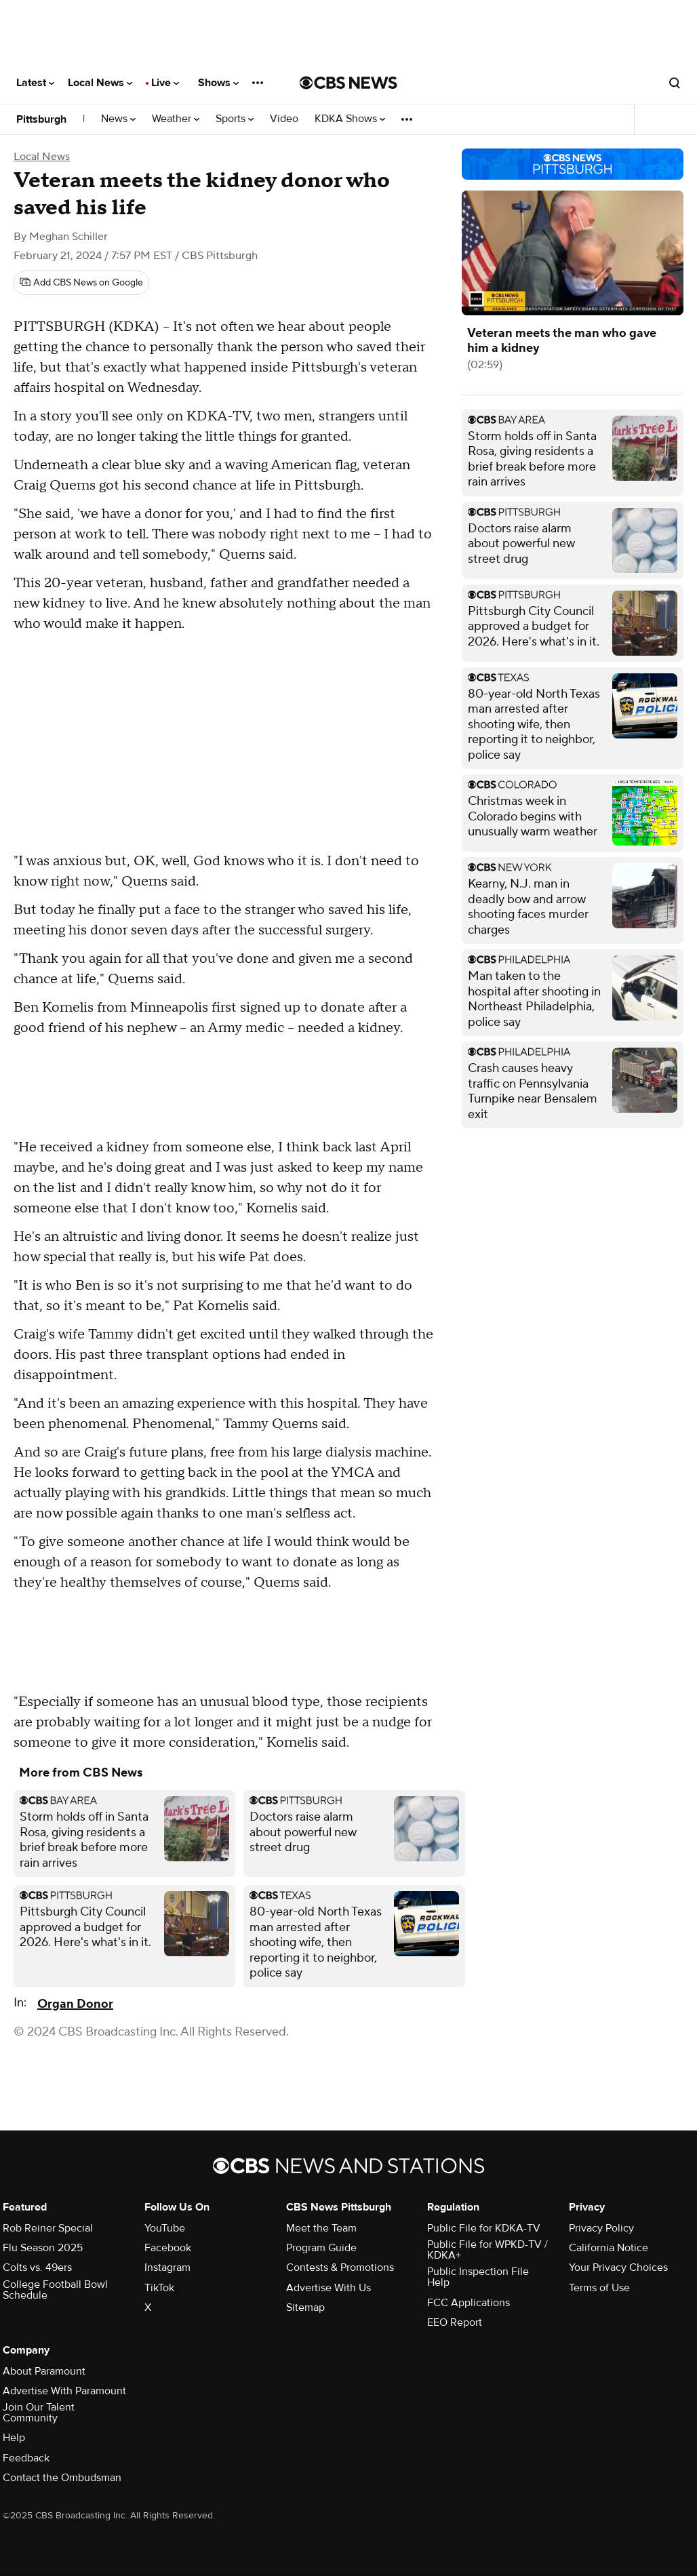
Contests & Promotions (340, 2267)
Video (284, 119)
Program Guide (321, 2247)
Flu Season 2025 (43, 2247)
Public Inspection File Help (478, 2277)
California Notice (608, 2247)
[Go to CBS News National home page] (348, 83)
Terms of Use (599, 2287)
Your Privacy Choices (618, 2267)
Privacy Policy (601, 2228)
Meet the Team (321, 2228)
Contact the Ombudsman (62, 2477)
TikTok (159, 2287)
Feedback (26, 2458)
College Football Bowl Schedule (55, 2290)
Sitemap (305, 2307)
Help (14, 2437)
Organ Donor (75, 2004)
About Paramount (44, 2371)
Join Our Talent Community (39, 2412)
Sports (235, 119)
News (118, 119)
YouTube (164, 2228)
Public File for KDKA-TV (483, 2228)
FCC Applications (468, 2302)
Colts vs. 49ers (37, 2267)
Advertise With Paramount (64, 2390)
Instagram (167, 2267)
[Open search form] (675, 83)
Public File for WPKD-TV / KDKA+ (487, 2250)
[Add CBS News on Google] (81, 283)
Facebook (167, 2247)
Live (165, 83)
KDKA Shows (350, 119)
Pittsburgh (41, 119)
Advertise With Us (328, 2287)
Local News (100, 82)
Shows (218, 82)
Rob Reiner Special (48, 2228)
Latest (35, 82)
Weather (175, 119)
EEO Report (454, 2322)
